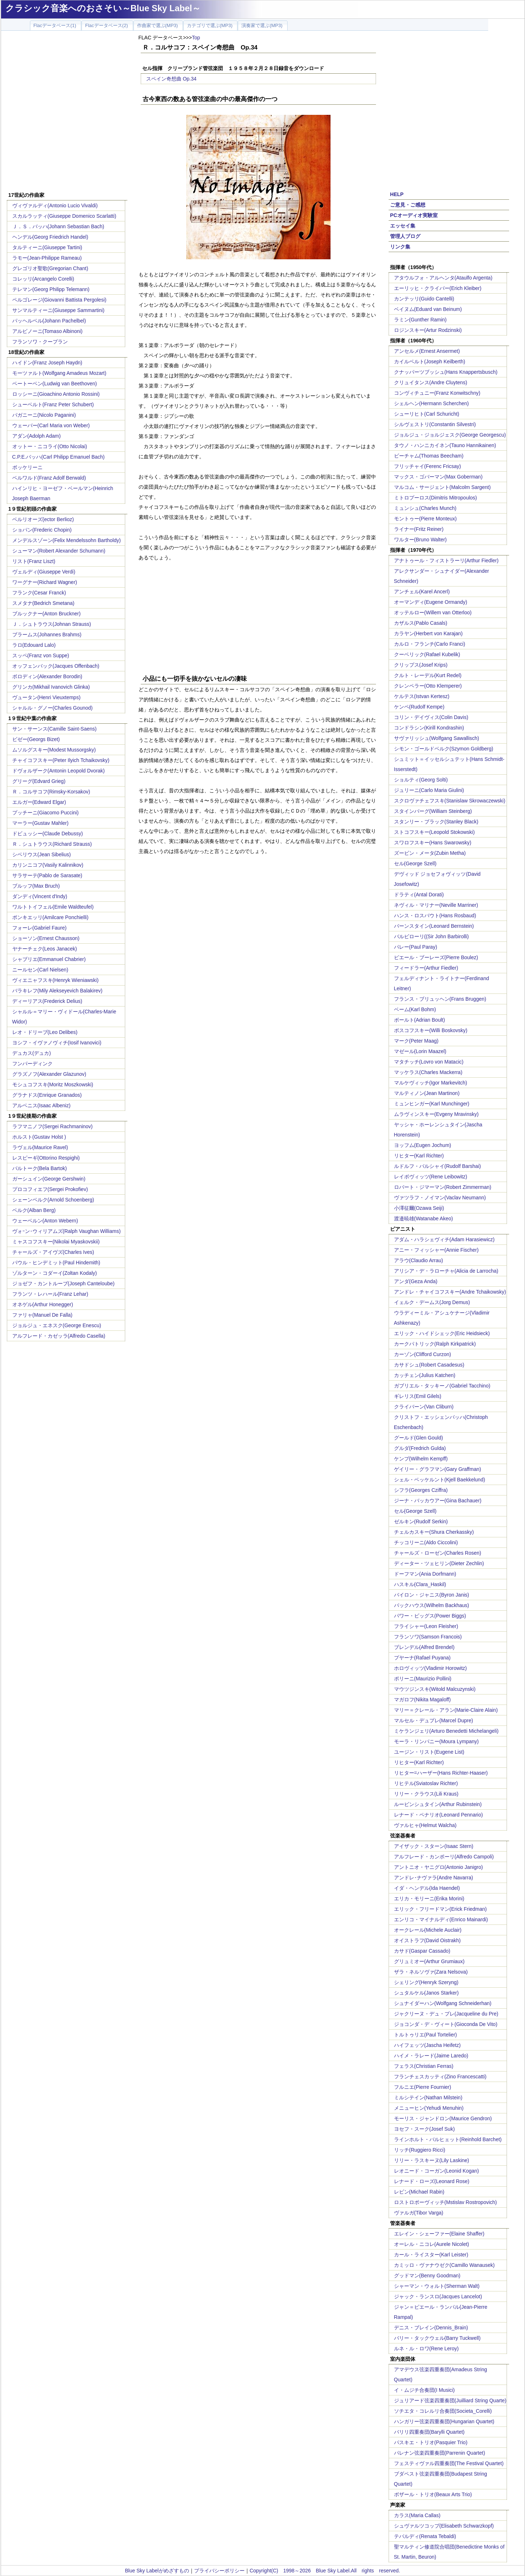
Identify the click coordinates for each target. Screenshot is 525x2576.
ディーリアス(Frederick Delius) (47, 1001)
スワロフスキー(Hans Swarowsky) (433, 842)
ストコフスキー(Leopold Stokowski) (434, 832)
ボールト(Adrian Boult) (419, 1020)
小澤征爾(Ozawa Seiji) (419, 1208)
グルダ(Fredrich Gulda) (420, 1448)
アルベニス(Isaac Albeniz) (41, 1105)
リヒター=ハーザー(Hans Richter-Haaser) (441, 1773)
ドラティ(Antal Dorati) (419, 894)
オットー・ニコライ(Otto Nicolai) (49, 446)
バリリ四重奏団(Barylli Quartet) (429, 2432)
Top (196, 37)
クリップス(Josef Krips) (421, 665)
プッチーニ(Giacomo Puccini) (45, 812)
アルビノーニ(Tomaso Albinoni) (47, 331)
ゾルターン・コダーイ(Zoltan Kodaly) (54, 1273)
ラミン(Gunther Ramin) (420, 319)
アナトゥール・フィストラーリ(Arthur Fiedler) (446, 560)
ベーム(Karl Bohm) (415, 1009)
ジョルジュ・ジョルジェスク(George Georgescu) (450, 435)
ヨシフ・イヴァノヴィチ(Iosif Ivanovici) (56, 1042)
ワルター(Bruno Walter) (420, 539)
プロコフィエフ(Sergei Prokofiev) (50, 1189)
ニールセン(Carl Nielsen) (40, 970)
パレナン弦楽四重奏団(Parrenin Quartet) (439, 2453)
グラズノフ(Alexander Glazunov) (49, 1074)
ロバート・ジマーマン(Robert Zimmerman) (442, 1187)
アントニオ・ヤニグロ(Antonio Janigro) (438, 1867)
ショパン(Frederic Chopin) (42, 530)
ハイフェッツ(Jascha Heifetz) (427, 2045)
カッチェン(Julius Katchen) (424, 1375)
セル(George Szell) (415, 863)
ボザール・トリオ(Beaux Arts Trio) (433, 2494)
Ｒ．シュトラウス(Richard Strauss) (52, 844)
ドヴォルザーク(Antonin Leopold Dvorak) (58, 771)
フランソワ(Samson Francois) (428, 1637)
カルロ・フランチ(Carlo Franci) (429, 644)
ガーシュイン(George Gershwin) (49, 1179)
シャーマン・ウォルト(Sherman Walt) (437, 2286)
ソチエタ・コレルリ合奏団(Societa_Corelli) (443, 2411)
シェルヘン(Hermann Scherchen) (431, 403)
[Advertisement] (120, 613)
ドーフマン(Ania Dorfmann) (425, 1574)
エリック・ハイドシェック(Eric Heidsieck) (442, 1333)
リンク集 (400, 247)
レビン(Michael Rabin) (419, 2192)
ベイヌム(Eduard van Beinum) (428, 309)
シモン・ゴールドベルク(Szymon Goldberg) (443, 749)
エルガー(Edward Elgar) (39, 802)
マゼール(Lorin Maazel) (420, 1051)
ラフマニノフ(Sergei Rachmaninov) (52, 1126)
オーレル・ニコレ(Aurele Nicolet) (431, 2244)
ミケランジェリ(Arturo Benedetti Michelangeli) (446, 1731)
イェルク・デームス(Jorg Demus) (432, 1302)
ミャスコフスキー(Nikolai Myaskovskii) (56, 1241)
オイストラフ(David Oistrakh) (427, 1940)
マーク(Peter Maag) (416, 1041)
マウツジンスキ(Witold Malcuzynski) (435, 1689)
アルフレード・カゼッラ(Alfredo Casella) (58, 1336)
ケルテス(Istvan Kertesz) (422, 696)
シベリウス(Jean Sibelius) (41, 854)
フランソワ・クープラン (40, 342)
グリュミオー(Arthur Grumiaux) (429, 1961)
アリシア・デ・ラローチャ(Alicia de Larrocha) (446, 1271)
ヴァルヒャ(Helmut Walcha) (425, 1825)
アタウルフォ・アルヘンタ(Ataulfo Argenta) (443, 278)
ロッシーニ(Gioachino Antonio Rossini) (56, 394)
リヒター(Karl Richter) (419, 1156)
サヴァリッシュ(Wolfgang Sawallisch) (436, 738)
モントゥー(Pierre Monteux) (425, 518)
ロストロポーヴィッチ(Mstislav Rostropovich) (445, 2202)
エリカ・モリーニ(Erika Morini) (429, 1898)
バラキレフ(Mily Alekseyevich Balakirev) (57, 990)
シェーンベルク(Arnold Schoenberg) (53, 1200)
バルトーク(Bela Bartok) (39, 1168)
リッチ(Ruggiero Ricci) (419, 2150)
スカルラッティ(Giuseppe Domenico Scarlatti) (64, 216)
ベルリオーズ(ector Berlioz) (43, 519)
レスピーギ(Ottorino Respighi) (46, 1158)
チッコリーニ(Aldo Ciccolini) (426, 1542)
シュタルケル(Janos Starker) (426, 1993)
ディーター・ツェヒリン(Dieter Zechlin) (439, 1563)
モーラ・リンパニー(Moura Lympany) (436, 1741)
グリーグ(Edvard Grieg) (39, 781)
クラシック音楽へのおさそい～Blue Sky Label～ (103, 8)
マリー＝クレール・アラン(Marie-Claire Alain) (446, 1710)
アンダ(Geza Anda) (416, 1281)
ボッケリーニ (27, 467)
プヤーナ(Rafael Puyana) (422, 1658)
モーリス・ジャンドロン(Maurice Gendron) (443, 2118)
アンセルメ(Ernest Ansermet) (427, 351)
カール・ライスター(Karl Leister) (431, 2254)
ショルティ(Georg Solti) (421, 780)
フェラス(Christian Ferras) (424, 2066)
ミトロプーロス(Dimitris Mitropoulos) (435, 498)
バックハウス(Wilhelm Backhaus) (431, 1605)
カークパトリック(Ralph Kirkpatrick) (435, 1344)
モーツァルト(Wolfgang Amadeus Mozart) (59, 373)
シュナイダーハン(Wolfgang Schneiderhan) (443, 2003)
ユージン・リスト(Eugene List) (429, 1752)
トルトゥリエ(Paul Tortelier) (425, 2035)
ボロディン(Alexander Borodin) (47, 676)
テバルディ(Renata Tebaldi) (425, 2536)
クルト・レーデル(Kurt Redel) (427, 675)
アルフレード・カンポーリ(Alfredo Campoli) (444, 1857)
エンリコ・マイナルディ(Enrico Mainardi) (441, 1919)
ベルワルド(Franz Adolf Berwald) (49, 478)
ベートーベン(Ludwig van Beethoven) (54, 383)
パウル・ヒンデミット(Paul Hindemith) (56, 1262)
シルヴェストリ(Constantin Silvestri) (435, 424)
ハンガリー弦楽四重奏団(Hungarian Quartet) (444, 2421)
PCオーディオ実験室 (413, 215)
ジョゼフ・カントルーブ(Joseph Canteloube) (63, 1283)
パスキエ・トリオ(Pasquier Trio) (431, 2442)
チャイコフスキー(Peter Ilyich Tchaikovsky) (61, 760)
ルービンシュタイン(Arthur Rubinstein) (438, 1804)
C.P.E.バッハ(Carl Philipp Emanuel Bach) (58, 457)
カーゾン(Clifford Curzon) (422, 1354)
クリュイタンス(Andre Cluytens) (430, 382)
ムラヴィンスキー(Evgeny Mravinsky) (436, 1114)
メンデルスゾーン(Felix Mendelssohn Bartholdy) (66, 540)
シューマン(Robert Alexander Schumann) (58, 551)
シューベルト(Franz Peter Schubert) (53, 404)
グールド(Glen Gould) (418, 1438)
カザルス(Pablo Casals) (420, 623)
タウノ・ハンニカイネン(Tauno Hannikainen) (445, 445)
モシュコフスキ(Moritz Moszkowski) (52, 1084)
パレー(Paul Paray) (415, 947)
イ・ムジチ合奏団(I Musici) (424, 2390)
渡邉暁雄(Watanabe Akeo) (423, 1218)
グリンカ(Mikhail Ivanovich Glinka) (51, 687)
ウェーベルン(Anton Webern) (45, 1221)
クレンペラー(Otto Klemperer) (428, 686)
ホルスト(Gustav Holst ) (39, 1137)
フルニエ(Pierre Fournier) (422, 2087)
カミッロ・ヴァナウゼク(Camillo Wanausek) (444, 2265)
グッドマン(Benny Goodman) (427, 2275)
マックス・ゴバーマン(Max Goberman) (438, 477)
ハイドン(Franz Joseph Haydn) (47, 362)
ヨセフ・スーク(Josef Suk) (424, 2129)
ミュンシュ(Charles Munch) (425, 508)
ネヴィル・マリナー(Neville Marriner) (436, 905)
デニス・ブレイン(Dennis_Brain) (431, 2327)
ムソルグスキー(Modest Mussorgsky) (54, 750)
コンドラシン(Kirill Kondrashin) (429, 728)
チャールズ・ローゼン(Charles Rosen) (437, 1553)
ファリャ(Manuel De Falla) (42, 1315)
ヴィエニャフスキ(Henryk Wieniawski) (55, 980)
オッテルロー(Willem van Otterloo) (433, 612)
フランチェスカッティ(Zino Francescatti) (440, 2076)
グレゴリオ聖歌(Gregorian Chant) (50, 268)
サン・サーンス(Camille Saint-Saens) (54, 729)
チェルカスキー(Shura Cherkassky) (434, 1532)
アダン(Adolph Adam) (36, 436)
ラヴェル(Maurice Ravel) (40, 1147)
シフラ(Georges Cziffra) (421, 1490)
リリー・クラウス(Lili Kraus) (426, 1794)
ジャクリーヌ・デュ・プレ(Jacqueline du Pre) (446, 2014)
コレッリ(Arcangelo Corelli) (43, 279)
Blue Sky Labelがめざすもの (157, 2570)
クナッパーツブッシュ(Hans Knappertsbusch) (446, 372)
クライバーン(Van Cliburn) (424, 1407)
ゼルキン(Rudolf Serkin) (421, 1521)
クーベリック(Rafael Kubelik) (427, 654)
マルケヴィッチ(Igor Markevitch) (430, 1083)
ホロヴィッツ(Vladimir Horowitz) (430, 1668)
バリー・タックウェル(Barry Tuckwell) (437, 2338)
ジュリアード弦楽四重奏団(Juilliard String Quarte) (450, 2400)
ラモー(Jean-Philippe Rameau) (47, 258)
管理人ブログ (405, 236)
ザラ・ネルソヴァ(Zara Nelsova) (431, 1972)
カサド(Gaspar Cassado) (422, 1951)
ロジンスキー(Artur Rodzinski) (428, 330)
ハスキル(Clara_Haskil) (420, 1584)
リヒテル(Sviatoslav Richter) (426, 1783)
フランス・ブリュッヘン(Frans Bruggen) (440, 999)
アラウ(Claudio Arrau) (418, 1260)
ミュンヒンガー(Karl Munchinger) (431, 1104)
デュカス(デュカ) (31, 1053)
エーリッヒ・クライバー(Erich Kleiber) (438, 288)
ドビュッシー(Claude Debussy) (47, 833)
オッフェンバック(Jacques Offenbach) (56, 666)
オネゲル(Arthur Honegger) (42, 1304)
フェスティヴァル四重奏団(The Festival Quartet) (449, 2463)
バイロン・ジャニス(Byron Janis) (431, 1595)
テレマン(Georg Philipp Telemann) (51, 289)
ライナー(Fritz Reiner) (419, 529)
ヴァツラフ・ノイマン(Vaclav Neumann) (440, 1197)
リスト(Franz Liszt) (34, 561)
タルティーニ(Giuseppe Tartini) (47, 247)
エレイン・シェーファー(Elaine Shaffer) (439, 2234)
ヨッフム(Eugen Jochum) (422, 1145)
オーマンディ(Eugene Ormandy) (430, 602)
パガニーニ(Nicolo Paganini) (44, 415)
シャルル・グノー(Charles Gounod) (52, 708)
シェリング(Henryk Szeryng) (426, 1982)
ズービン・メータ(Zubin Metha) (430, 853)
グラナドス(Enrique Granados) (47, 1095)
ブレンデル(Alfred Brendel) (424, 1647)
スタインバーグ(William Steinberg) (433, 811)
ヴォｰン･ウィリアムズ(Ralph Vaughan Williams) (66, 1231)
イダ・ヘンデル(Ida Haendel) (427, 1888)
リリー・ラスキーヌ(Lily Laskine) (431, 2160)
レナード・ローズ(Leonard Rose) (431, 2181)
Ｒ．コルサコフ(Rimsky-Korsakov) (51, 792)
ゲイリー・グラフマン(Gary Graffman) (437, 1469)
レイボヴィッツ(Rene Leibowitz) (430, 1176)
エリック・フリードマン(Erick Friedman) (440, 1909)
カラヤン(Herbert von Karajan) (428, 633)
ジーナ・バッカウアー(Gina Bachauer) (438, 1500)
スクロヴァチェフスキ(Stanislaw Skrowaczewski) (450, 801)
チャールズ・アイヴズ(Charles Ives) (53, 1252)
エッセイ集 (402, 226)
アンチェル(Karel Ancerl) (422, 591)
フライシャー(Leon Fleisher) (426, 1626)
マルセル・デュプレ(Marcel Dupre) (433, 1720)
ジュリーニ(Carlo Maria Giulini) (429, 790)
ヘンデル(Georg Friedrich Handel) (50, 237)
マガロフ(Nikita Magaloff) (422, 1699)
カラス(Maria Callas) (417, 2515)
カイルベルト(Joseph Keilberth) (429, 361)
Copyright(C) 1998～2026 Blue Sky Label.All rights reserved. (325, 2570)
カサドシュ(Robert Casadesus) (429, 1365)
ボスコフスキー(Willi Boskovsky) (431, 1030)
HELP (396, 194)
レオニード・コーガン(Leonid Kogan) (436, 2171)
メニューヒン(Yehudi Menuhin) (429, 2108)
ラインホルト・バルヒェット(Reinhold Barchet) (448, 2139)
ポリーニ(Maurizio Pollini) (422, 1678)
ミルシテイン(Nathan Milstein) (428, 2097)
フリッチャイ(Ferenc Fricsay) (427, 466)
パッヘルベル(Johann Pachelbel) (49, 321)
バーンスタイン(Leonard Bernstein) (434, 926)
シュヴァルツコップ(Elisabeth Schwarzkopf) (444, 2526)
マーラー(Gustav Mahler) (40, 823)
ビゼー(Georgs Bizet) (36, 739)
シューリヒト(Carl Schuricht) (426, 414)
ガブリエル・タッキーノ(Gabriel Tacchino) (442, 1386)
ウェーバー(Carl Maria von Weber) (51, 425)
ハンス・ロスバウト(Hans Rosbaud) (435, 915)
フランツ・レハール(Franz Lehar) (50, 1294)
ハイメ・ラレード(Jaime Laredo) (431, 2055)
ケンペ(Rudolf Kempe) (419, 707)
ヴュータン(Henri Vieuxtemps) (46, 697)
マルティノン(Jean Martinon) (427, 1093)
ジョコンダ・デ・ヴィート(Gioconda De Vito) (446, 2024)
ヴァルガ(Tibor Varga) (418, 2213)
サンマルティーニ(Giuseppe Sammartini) (58, 310)
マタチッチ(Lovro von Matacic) (429, 1062)
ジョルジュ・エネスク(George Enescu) (56, 1325)
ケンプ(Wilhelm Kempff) (421, 1459)
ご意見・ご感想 (407, 205)
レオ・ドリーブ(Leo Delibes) (45, 1032)
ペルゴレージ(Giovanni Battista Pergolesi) (59, 300)
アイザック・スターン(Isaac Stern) (433, 1846)
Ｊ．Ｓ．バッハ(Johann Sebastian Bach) (58, 226)
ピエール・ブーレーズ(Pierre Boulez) (436, 957)
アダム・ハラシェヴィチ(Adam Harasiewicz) (444, 1239)
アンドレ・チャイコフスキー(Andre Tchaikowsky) (450, 1292)
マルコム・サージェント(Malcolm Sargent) (442, 487)
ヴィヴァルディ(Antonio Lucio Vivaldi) (55, 205)
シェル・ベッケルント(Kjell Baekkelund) (439, 1479)
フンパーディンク (32, 1063)
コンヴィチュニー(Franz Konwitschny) (437, 393)
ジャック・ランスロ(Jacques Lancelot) (438, 2296)
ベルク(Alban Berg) (34, 1210)
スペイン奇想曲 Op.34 (171, 79)
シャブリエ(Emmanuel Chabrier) (49, 959)
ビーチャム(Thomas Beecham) (429, 456)
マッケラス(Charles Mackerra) (428, 1072)
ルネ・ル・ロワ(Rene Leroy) (426, 2348)
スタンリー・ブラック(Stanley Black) (436, 821)
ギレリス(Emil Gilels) (417, 1396)
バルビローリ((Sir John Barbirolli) (431, 936)
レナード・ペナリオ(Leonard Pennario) (438, 1815)
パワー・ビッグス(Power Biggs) (430, 1616)
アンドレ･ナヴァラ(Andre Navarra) (433, 1877)
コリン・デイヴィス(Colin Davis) (431, 717)
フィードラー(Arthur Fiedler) (426, 968)
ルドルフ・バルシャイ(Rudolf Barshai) (437, 1166)
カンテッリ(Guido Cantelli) (424, 299)
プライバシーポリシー (219, 2570)
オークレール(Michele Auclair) (427, 1930)
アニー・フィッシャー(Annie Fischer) (436, 1250)
